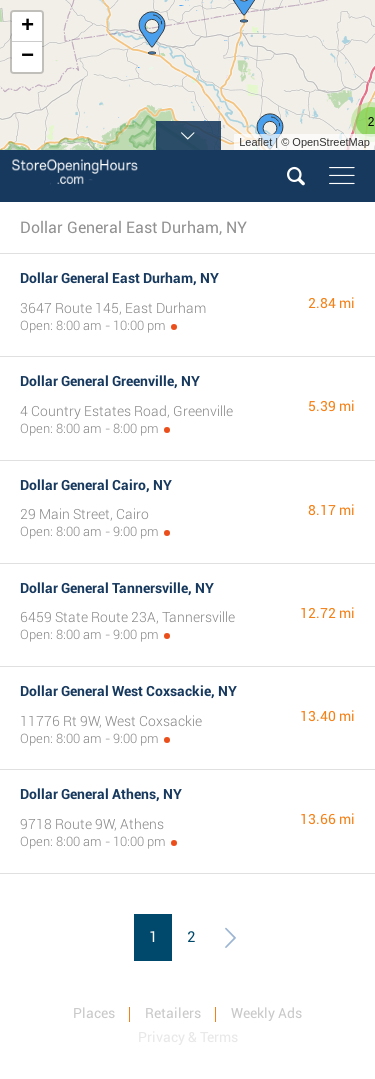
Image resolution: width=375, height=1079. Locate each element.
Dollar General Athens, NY (101, 794)
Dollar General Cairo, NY (96, 485)
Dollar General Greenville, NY (110, 381)
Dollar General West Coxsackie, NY (128, 691)
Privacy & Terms (188, 1037)
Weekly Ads (266, 1013)
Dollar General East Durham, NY (119, 278)
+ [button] (27, 27)
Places (94, 1013)
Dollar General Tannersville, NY (117, 588)
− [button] (27, 57)
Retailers (173, 1013)
